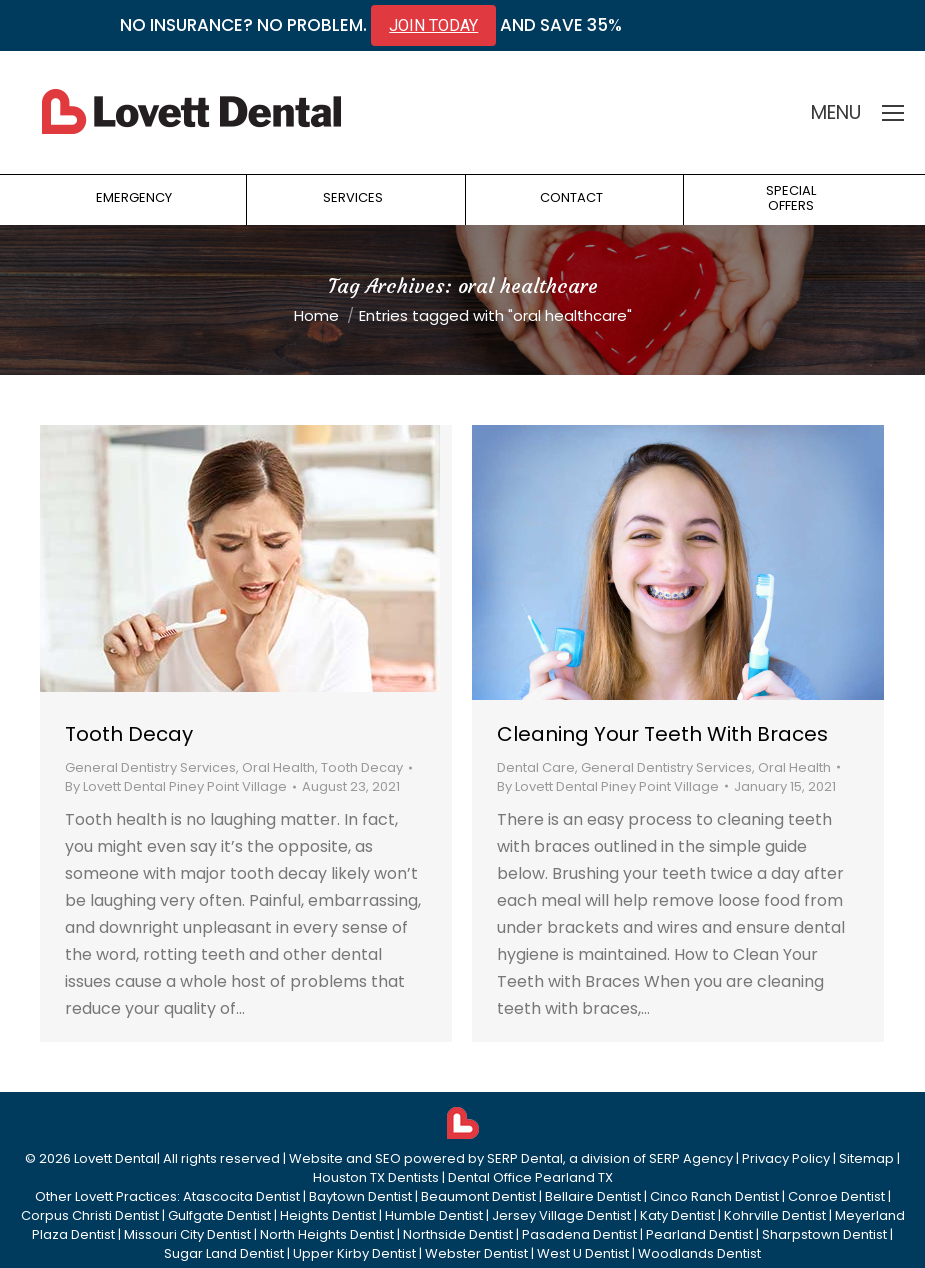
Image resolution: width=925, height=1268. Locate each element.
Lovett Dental (115, 1158)
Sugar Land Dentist (224, 1253)
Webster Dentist (476, 1253)
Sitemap (866, 1158)
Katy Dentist (677, 1215)
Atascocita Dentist (241, 1196)
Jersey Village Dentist (561, 1215)
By (176, 786)
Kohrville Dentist (775, 1215)
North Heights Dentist (327, 1234)
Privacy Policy (786, 1158)
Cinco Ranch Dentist (714, 1196)
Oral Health (278, 767)
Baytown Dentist (360, 1196)
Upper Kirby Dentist (354, 1253)
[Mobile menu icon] (893, 113)
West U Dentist (583, 1253)
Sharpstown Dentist (824, 1234)
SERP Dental (525, 1158)
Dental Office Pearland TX (530, 1177)
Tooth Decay (129, 734)
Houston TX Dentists (376, 1177)
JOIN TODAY (433, 25)
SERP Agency (691, 1158)
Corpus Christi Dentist (90, 1215)
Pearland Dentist (699, 1234)
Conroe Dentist (836, 1196)
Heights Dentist (328, 1215)
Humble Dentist (434, 1215)
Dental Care (536, 767)
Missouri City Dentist (187, 1234)
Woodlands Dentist (699, 1253)
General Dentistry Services (150, 767)
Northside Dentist (458, 1234)
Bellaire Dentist (593, 1196)
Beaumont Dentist (478, 1196)
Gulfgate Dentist (219, 1215)
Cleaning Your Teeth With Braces (662, 734)
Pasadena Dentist (579, 1234)
